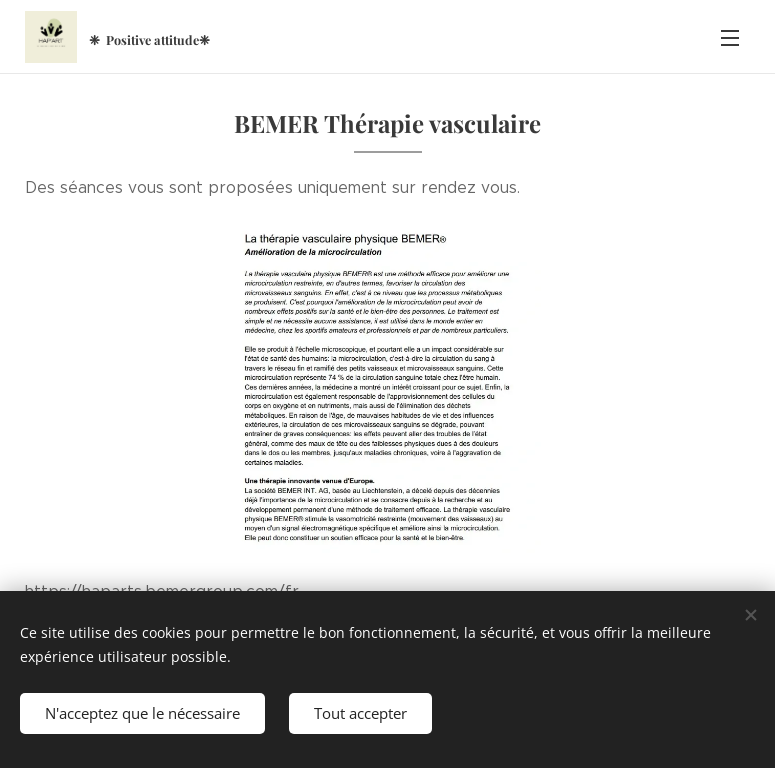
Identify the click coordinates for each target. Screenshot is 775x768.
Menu (730, 38)
